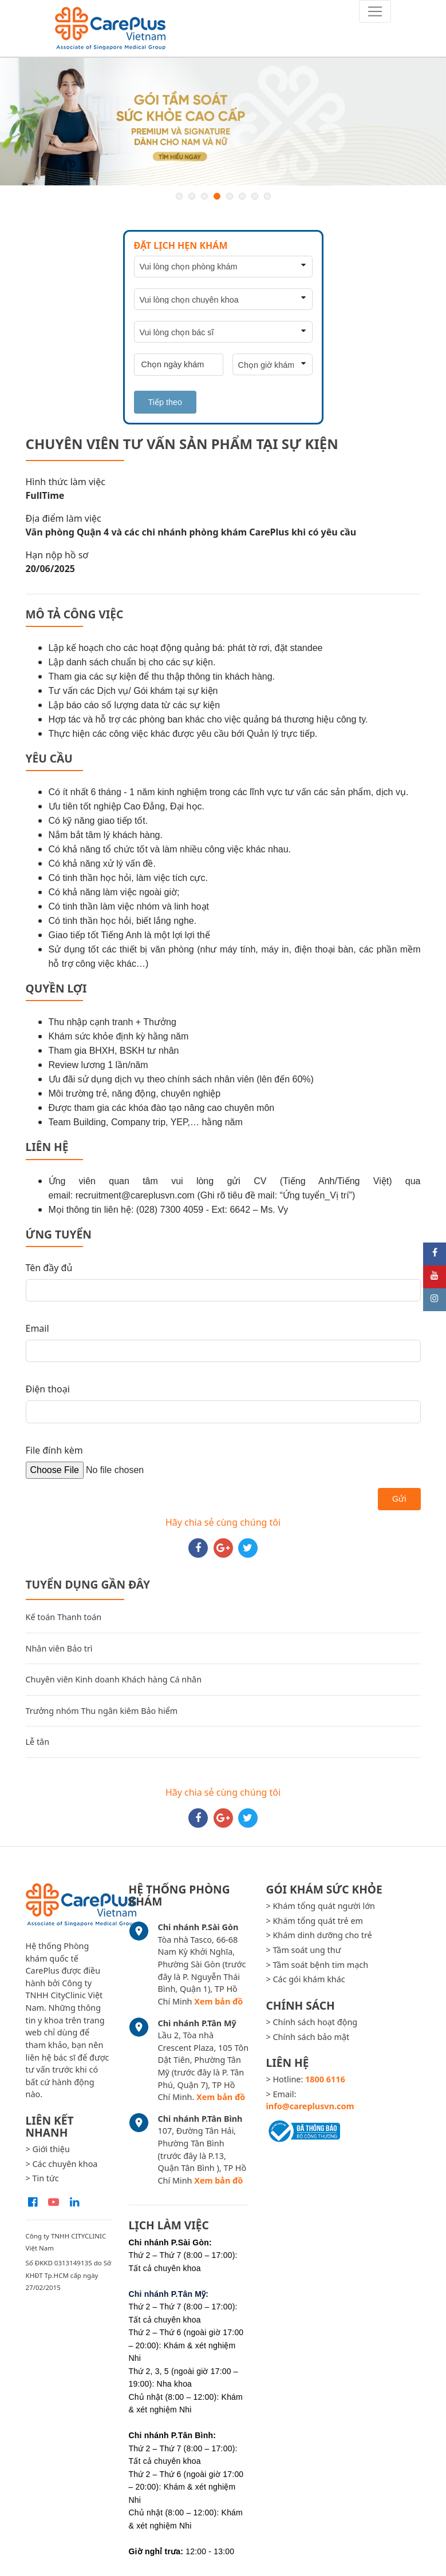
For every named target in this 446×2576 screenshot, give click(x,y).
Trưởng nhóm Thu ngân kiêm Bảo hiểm (102, 1710)
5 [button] (229, 196)
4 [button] (217, 196)
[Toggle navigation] (375, 11)
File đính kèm (54, 1450)
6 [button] (242, 196)
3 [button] (204, 196)
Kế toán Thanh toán (64, 1617)
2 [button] (191, 196)
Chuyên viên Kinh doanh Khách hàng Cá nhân (114, 1679)
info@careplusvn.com (310, 2106)
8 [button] (267, 196)
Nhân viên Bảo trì (59, 1648)
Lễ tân (38, 1741)
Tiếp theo (165, 402)
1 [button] (179, 196)
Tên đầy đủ (49, 1267)
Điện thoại (48, 1389)
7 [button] (254, 196)
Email (37, 1328)
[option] (223, 121)
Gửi (399, 1498)
